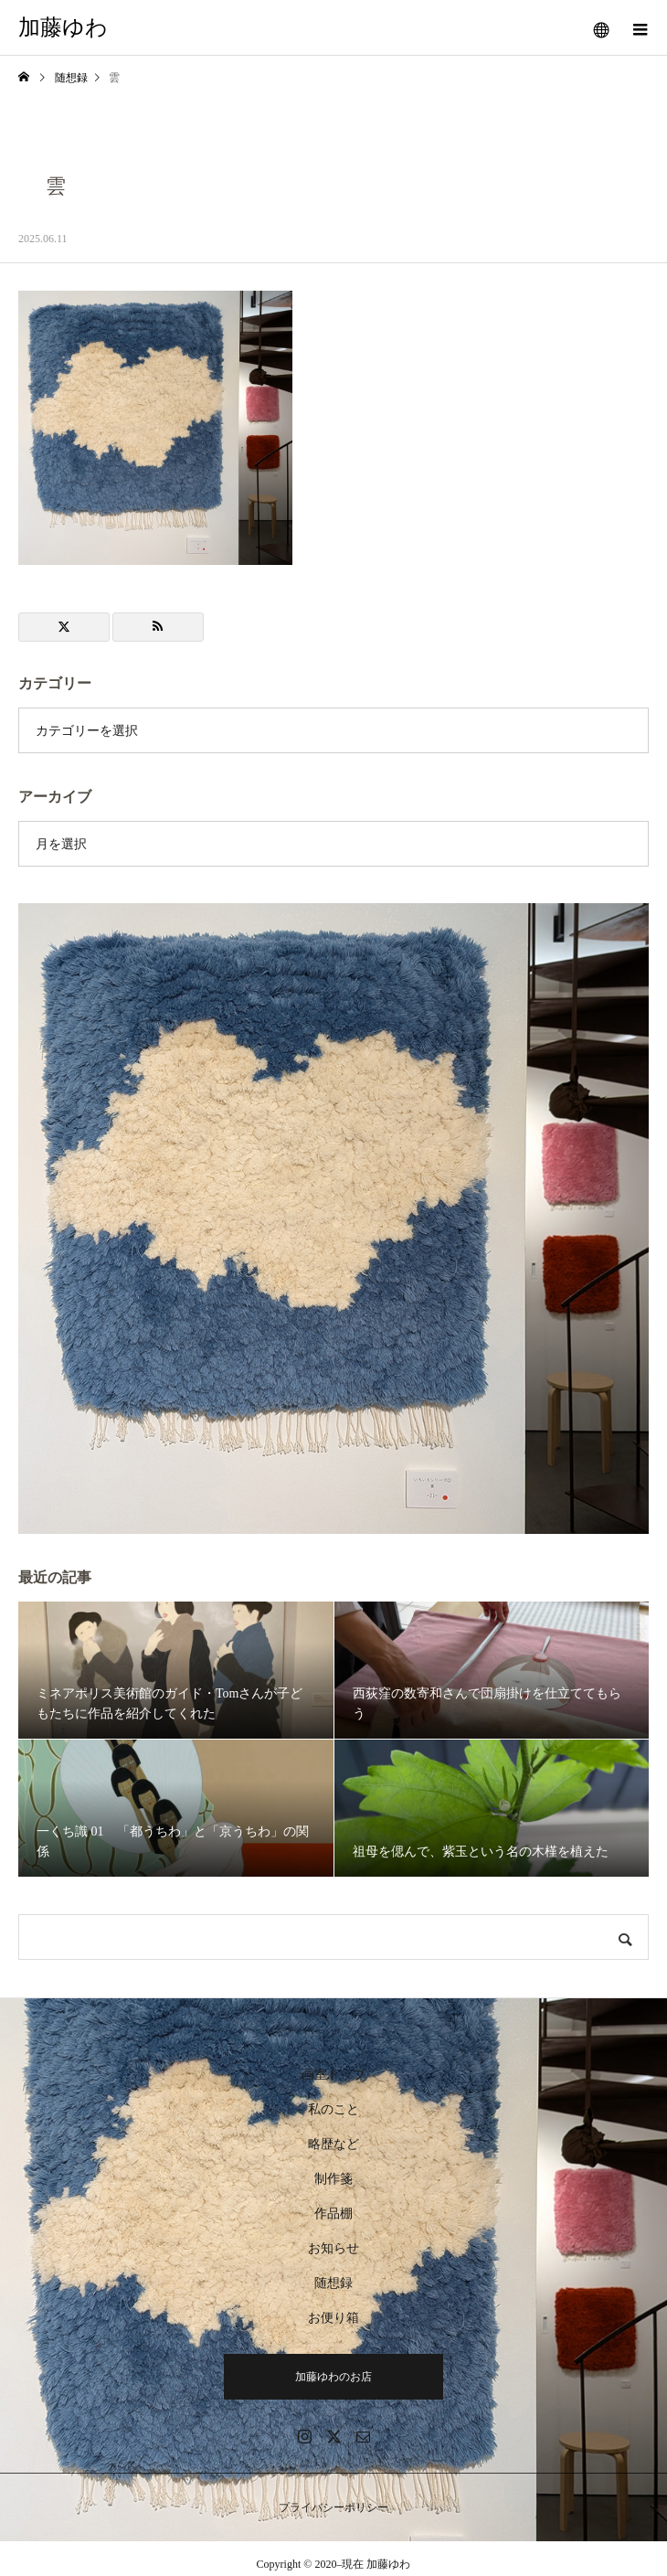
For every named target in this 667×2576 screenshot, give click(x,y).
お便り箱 (333, 2318)
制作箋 (333, 2179)
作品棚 (333, 2213)
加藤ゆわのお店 (333, 2376)
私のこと (333, 2109)
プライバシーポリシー (333, 2507)
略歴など (333, 2144)
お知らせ (333, 2248)
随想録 (333, 2283)
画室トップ (333, 2074)
